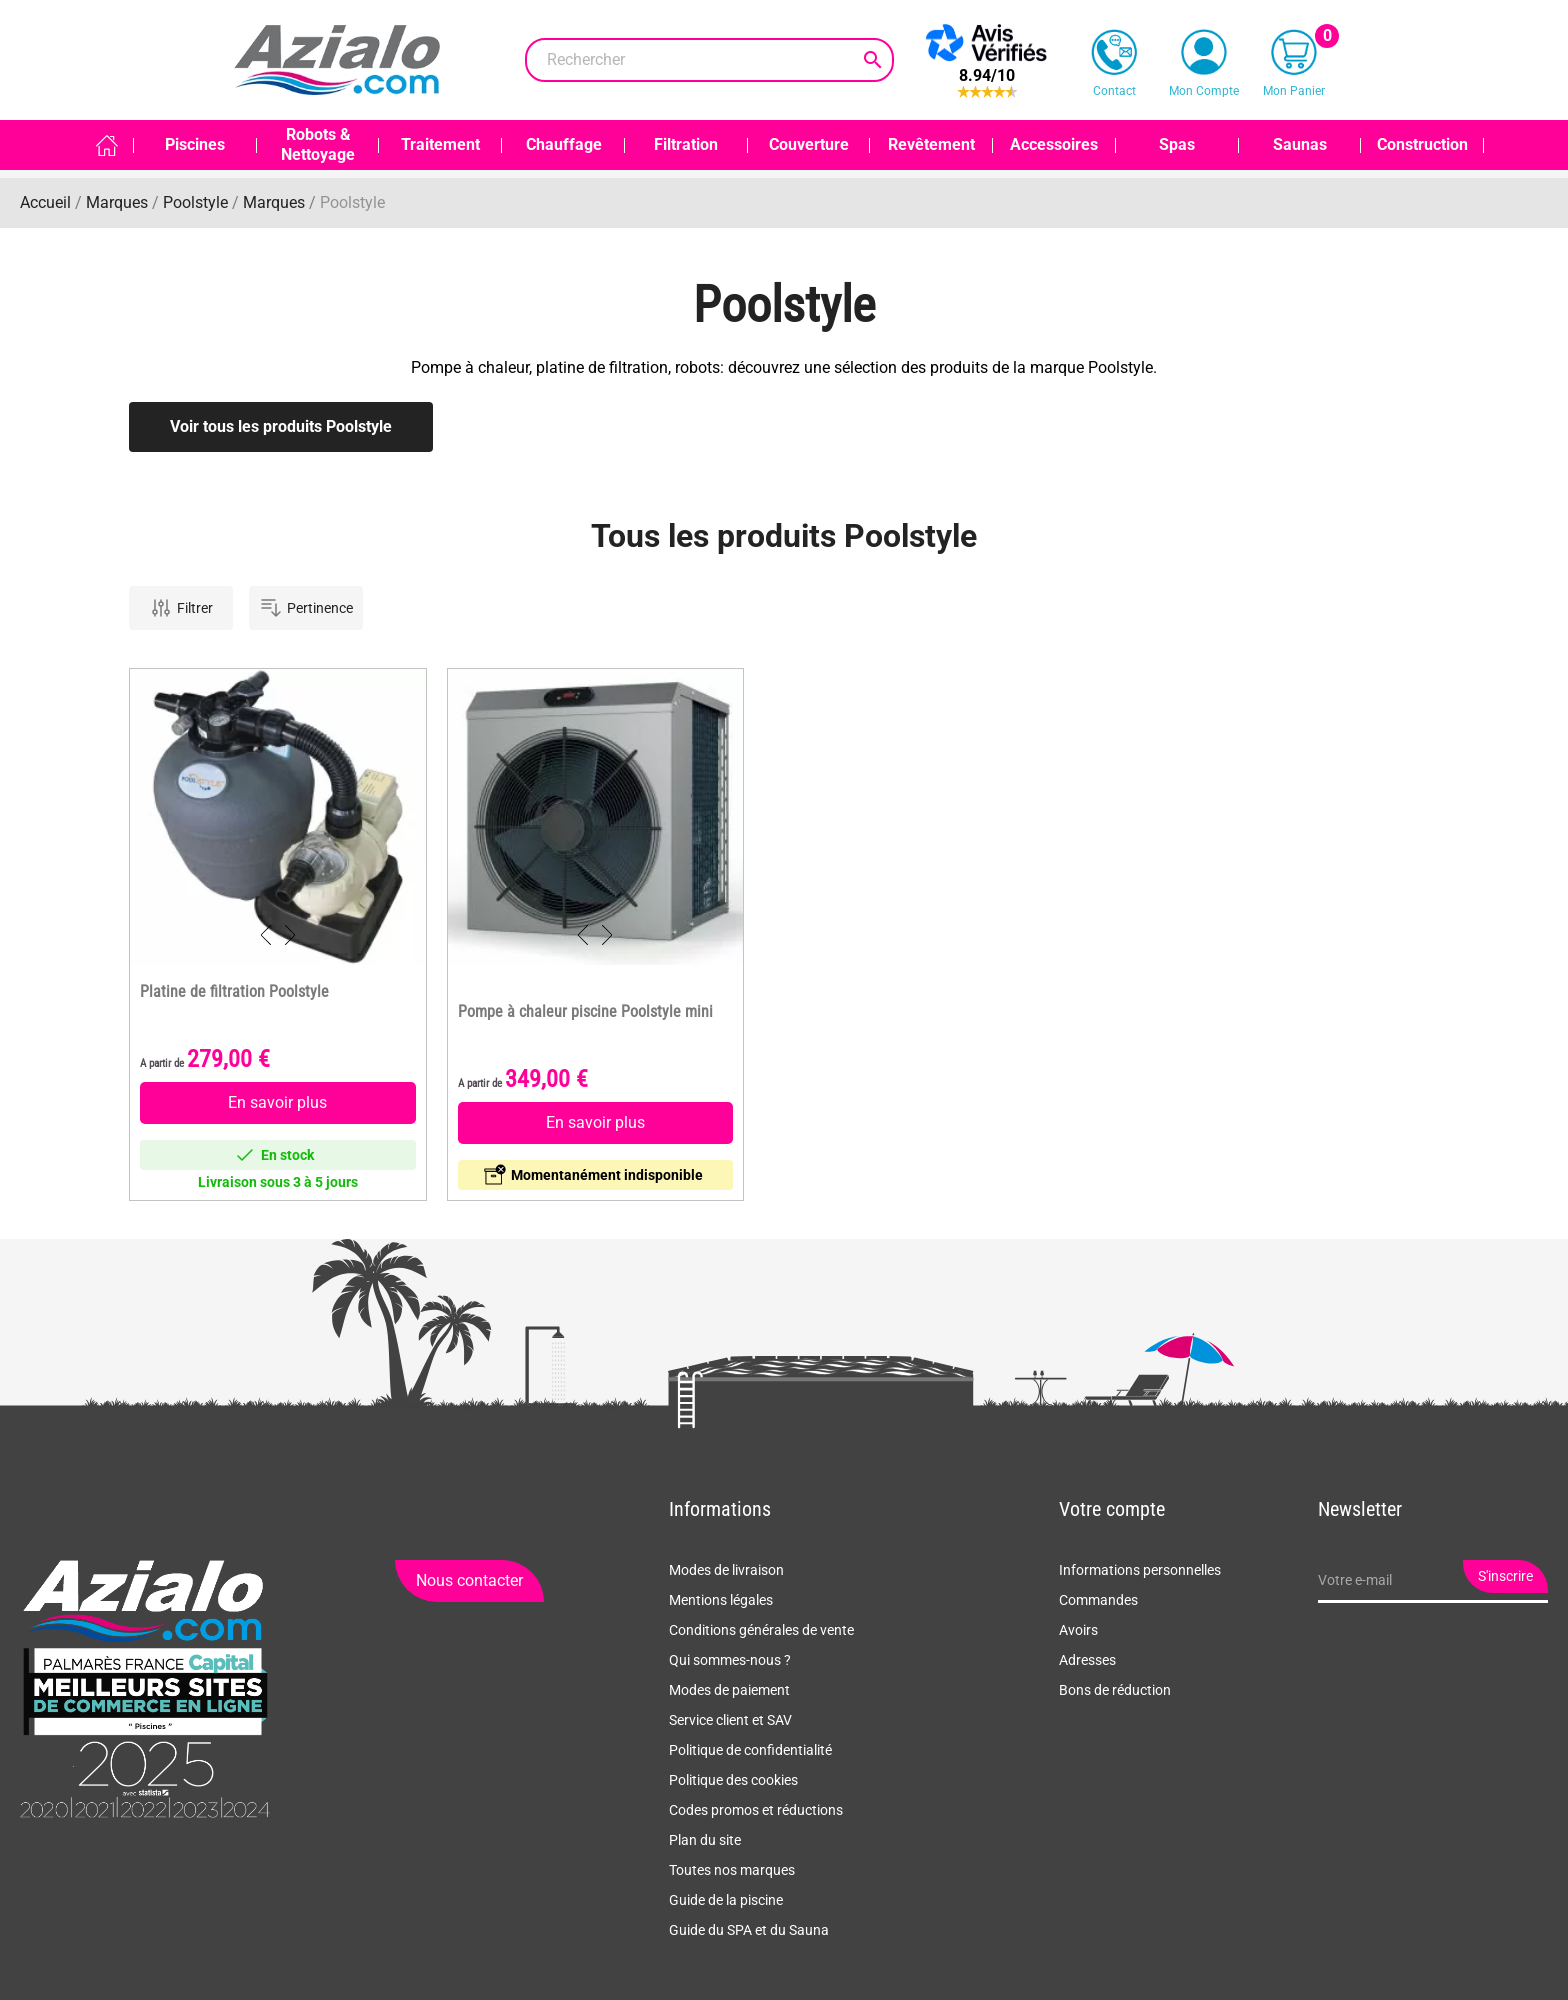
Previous (266, 935)
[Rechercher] (709, 60)
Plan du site (705, 1840)
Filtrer (181, 608)
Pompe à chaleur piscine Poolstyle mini (585, 1012)
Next (290, 935)
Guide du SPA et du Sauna (749, 1930)
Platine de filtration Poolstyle (234, 992)
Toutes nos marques (732, 1870)
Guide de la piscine (726, 1900)
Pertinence (306, 608)
